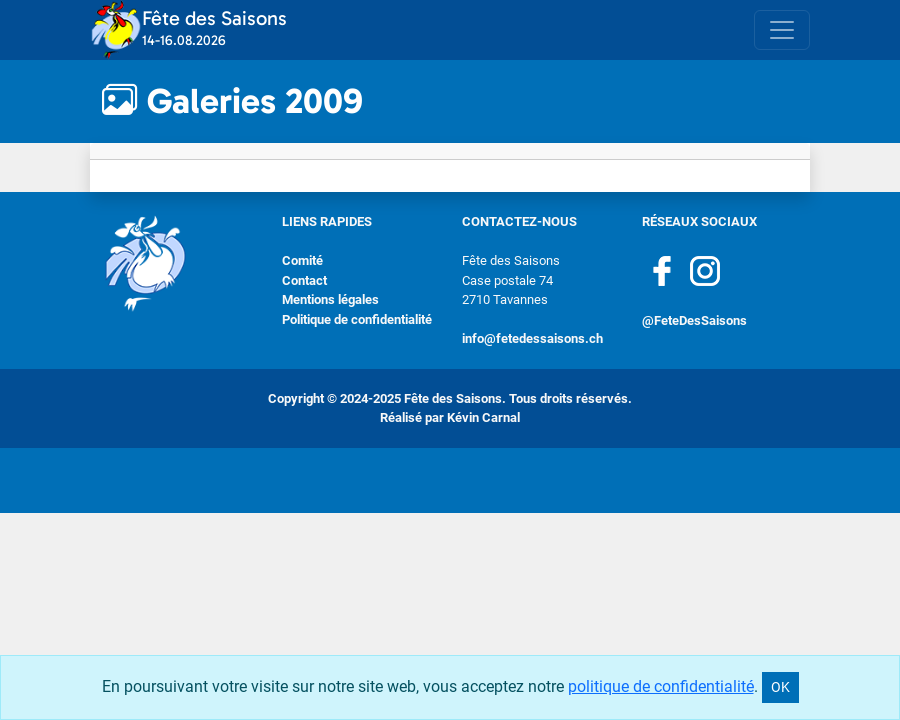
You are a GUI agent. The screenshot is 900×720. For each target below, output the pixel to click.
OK (780, 687)
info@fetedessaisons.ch (532, 338)
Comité (302, 260)
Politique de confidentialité (357, 319)
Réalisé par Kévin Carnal (450, 417)
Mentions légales (330, 299)
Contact (304, 280)
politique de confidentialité (661, 686)
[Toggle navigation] (782, 30)
